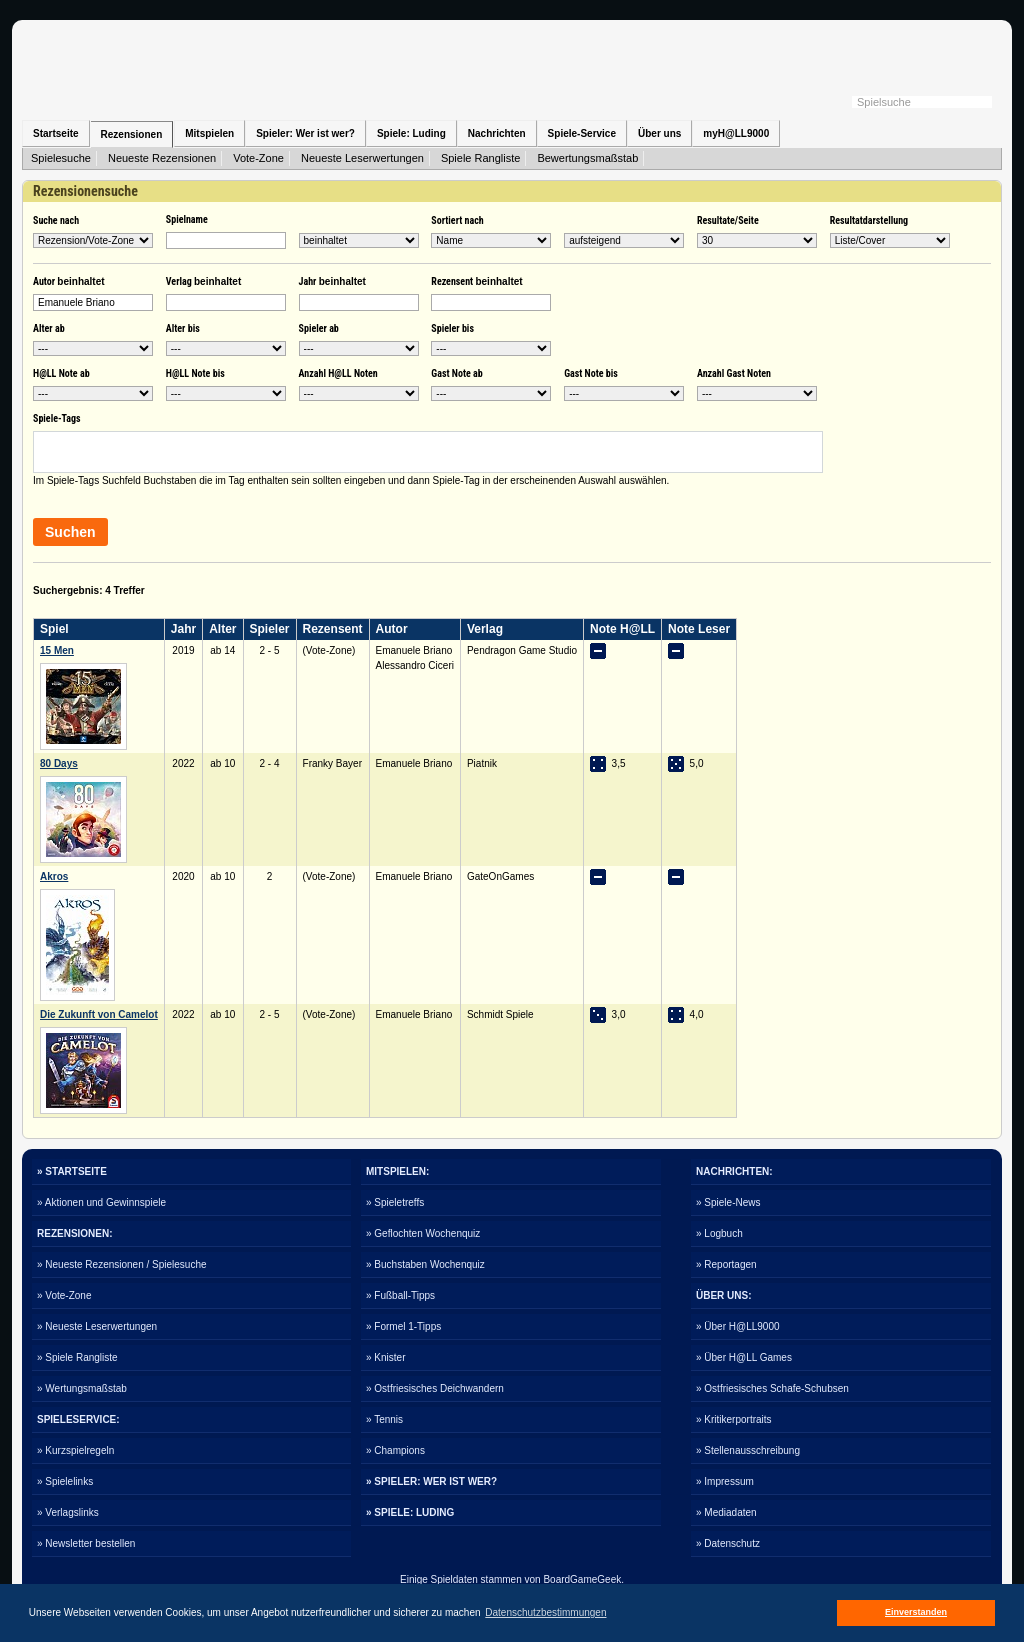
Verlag (203, 281)
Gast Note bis (591, 373)
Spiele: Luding (411, 133)
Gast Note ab (456, 373)
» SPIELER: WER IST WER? (431, 1481)
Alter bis (183, 328)
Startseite (56, 133)
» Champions (395, 1450)
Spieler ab (319, 328)
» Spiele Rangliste (77, 1357)
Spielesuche (61, 158)
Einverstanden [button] (916, 1612)
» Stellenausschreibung (748, 1450)
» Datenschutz (728, 1543)
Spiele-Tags (56, 418)
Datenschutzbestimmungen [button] (545, 1612)
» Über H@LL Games (744, 1357)
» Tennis (384, 1419)
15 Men (57, 650)
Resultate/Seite (728, 220)
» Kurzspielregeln (75, 1450)
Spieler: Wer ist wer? (305, 133)
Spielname (187, 219)
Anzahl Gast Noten (734, 373)
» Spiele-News (728, 1202)
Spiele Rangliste (481, 158)
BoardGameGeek (582, 1579)
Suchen (70, 532)
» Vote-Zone (64, 1295)
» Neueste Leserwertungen (97, 1326)
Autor (69, 281)
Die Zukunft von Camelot (99, 1014)
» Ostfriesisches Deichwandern (435, 1388)
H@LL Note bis (195, 373)
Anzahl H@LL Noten (338, 373)
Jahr (332, 281)
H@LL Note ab (61, 373)
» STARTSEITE (72, 1171)
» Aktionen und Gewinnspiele (101, 1202)
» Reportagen (726, 1264)
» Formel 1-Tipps (403, 1326)
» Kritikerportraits (734, 1419)
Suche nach (56, 220)
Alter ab (49, 328)
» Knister (385, 1357)
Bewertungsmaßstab (587, 158)
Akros (54, 876)
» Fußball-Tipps (400, 1295)
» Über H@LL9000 (738, 1326)
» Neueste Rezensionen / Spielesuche (122, 1264)
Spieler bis (452, 328)
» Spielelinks (65, 1481)
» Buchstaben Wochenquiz (425, 1264)
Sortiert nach (457, 220)
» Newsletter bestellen (86, 1543)
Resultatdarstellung (869, 220)
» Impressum (725, 1481)
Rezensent (476, 281)
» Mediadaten (726, 1512)
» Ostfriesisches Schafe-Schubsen (772, 1388)
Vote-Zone (258, 158)
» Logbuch (719, 1233)
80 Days (59, 763)
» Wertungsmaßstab (82, 1388)
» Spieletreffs (395, 1202)
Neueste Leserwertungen (362, 158)
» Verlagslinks (68, 1512)
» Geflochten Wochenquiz (423, 1233)
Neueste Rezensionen (162, 158)
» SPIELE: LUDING (410, 1512)
